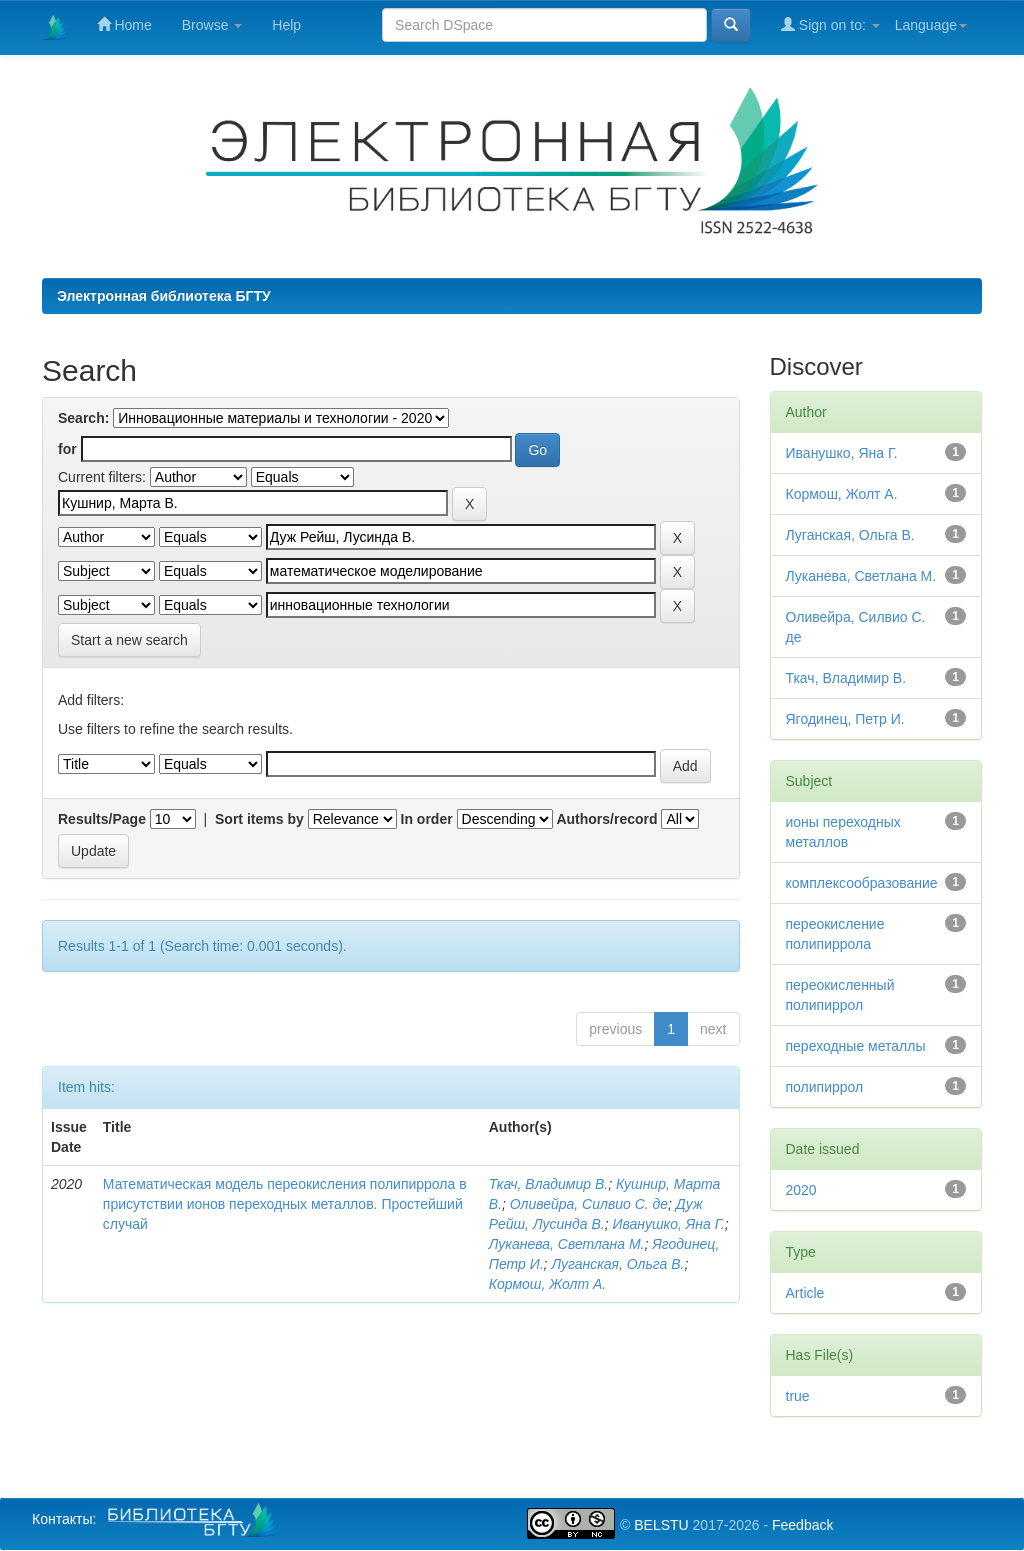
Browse (212, 25)
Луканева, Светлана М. (567, 1244)
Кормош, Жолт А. (547, 1284)
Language (931, 25)
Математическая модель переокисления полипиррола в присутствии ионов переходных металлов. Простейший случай (285, 1204)
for (67, 449)
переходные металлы (856, 1046)
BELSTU (661, 1525)
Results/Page (102, 819)
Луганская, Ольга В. (617, 1264)
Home (124, 24)
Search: (83, 418)
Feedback (802, 1525)
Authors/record (606, 819)
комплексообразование (862, 883)
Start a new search (129, 640)
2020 (801, 1190)
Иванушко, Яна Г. (668, 1224)
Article (805, 1293)
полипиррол (825, 1087)
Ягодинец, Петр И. (845, 719)
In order (427, 819)
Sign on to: (830, 24)
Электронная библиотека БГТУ (164, 296)
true (798, 1396)
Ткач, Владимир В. (548, 1184)
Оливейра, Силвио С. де (589, 1204)
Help (286, 25)
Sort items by (259, 819)
